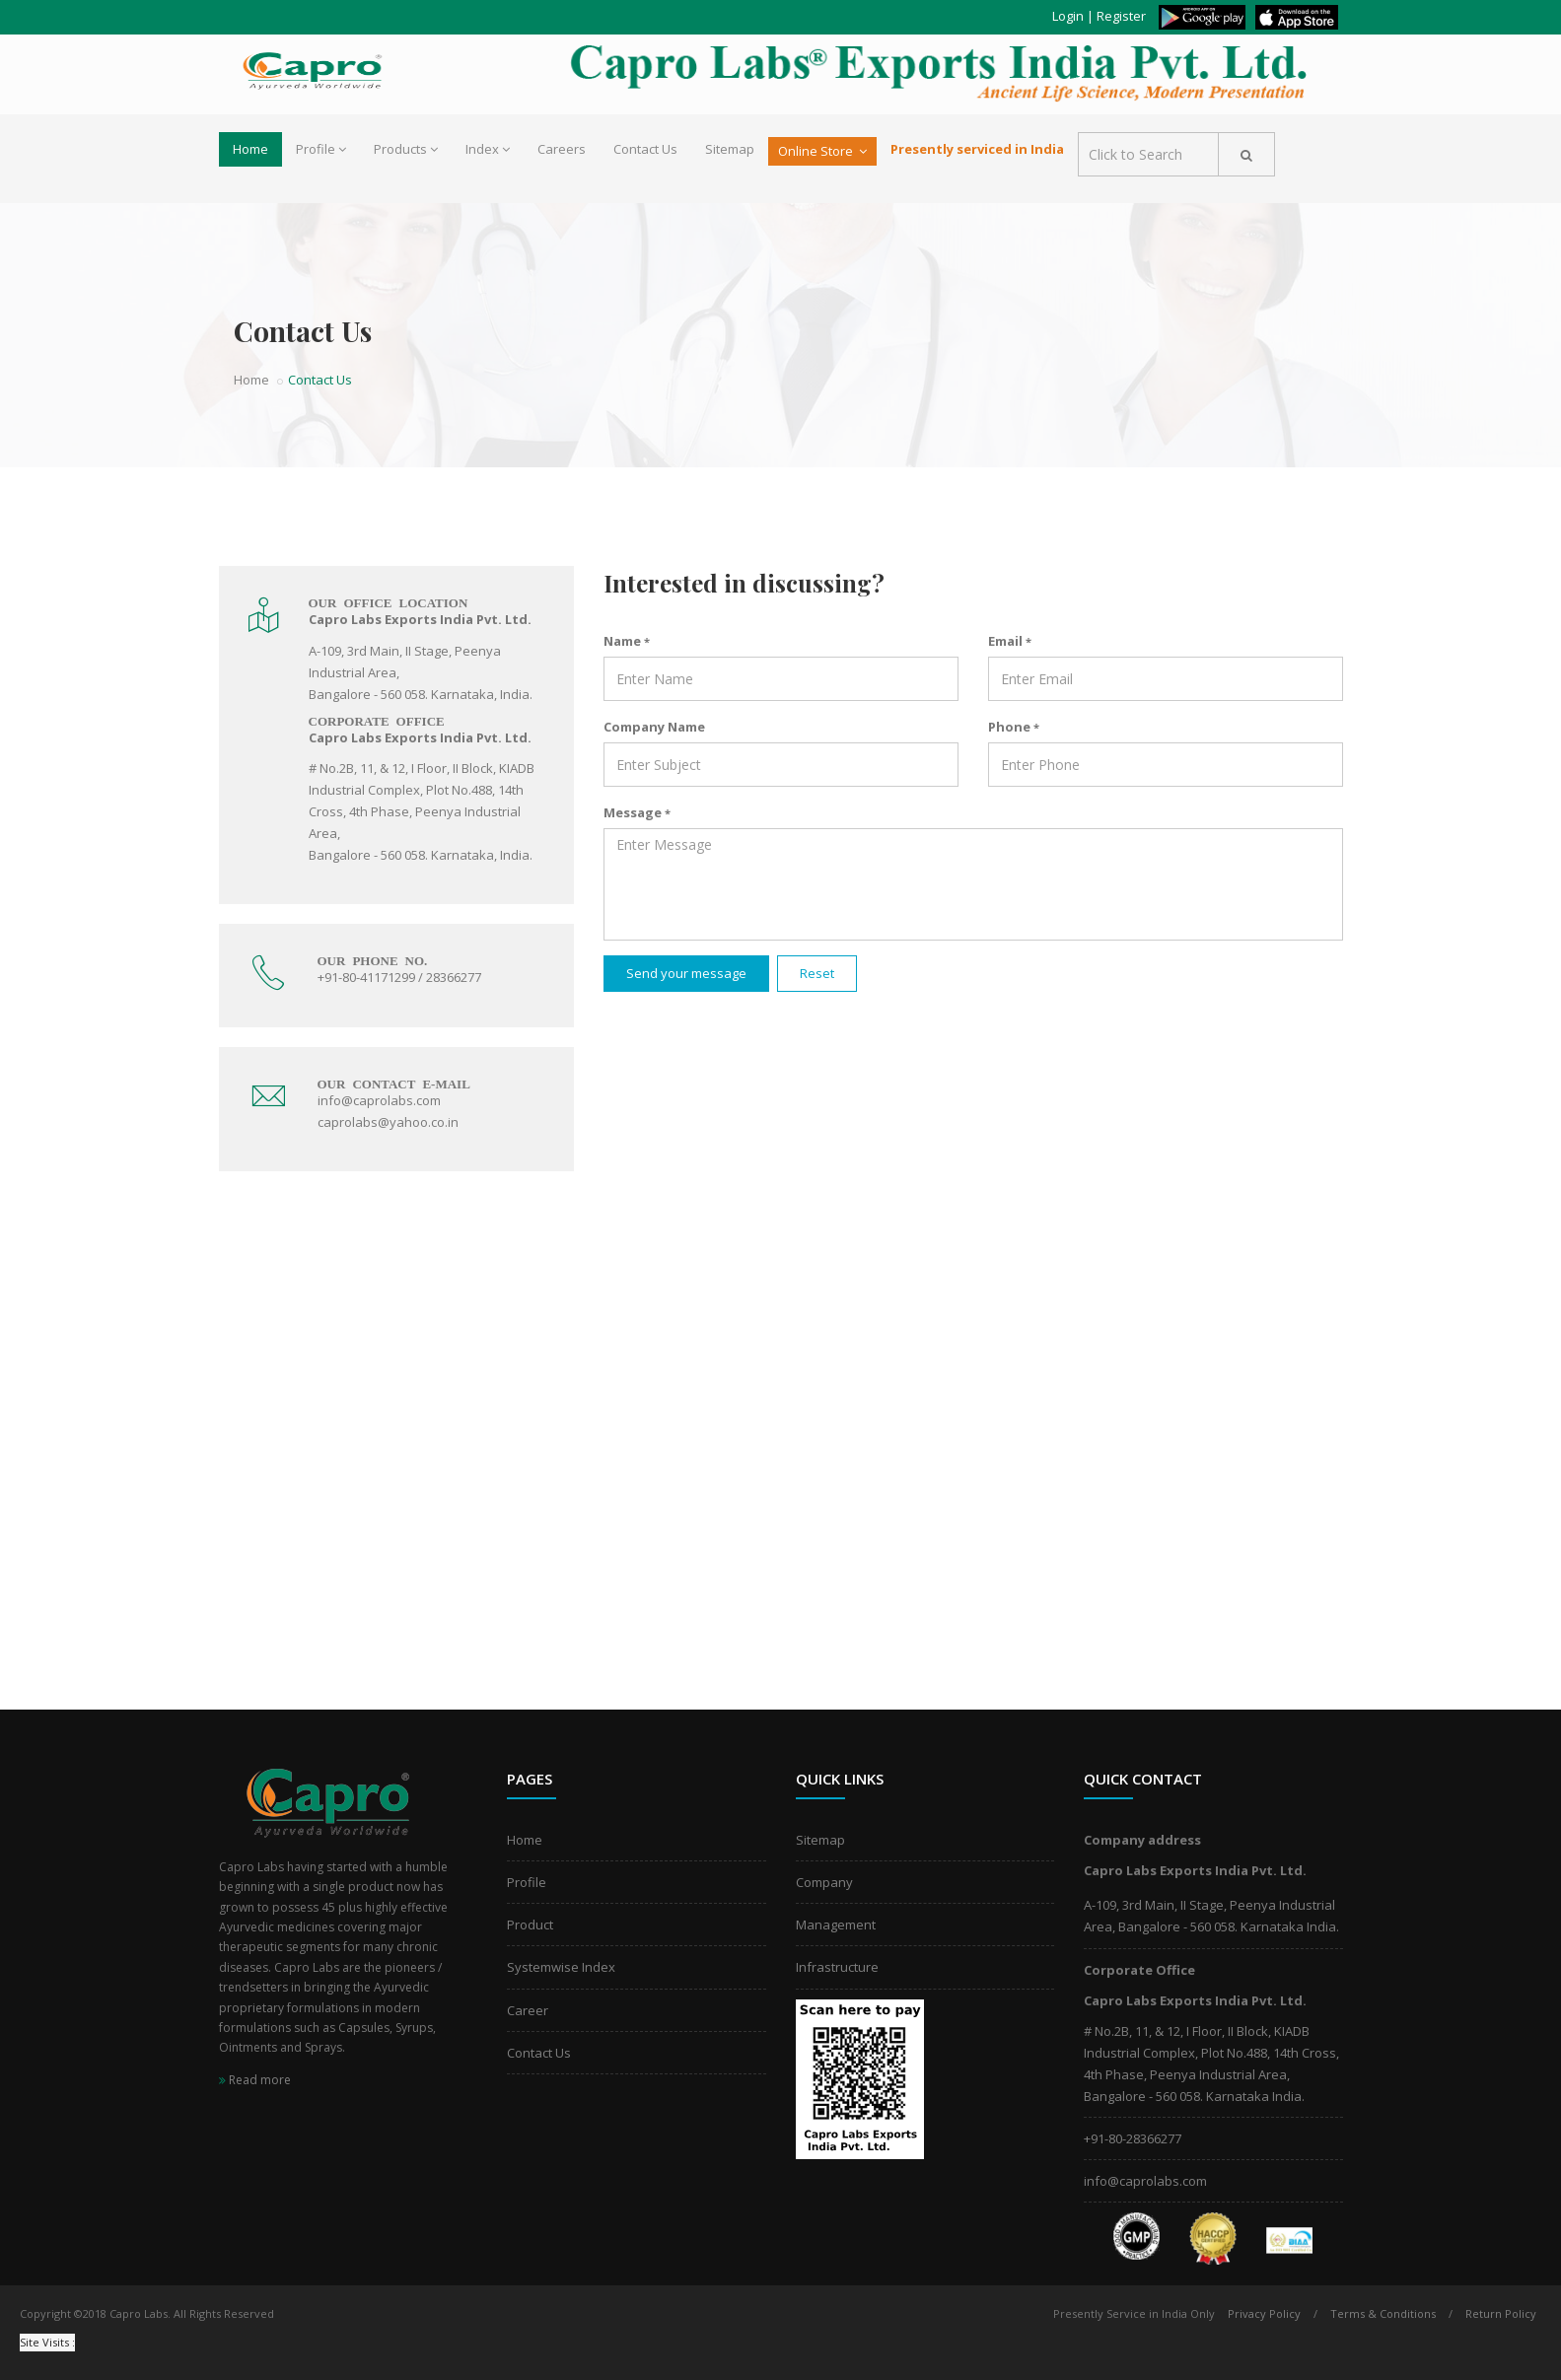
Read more (255, 2079)
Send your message (686, 973)
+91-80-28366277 (1132, 2138)
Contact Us (645, 149)
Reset (817, 973)
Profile (321, 149)
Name (626, 641)
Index (487, 149)
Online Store (822, 151)
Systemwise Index (561, 1967)
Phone (1013, 726)
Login (1068, 16)
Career (527, 2010)
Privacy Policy (1264, 2313)
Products (406, 149)
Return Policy (1500, 2313)
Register (1121, 16)
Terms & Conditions (1383, 2313)
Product (530, 1924)
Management (836, 1924)
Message (637, 812)
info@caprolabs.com (1145, 2181)
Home (250, 149)
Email (1009, 641)
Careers (561, 149)
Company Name (654, 726)
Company (824, 1882)
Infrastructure (837, 1967)
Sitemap (729, 149)
